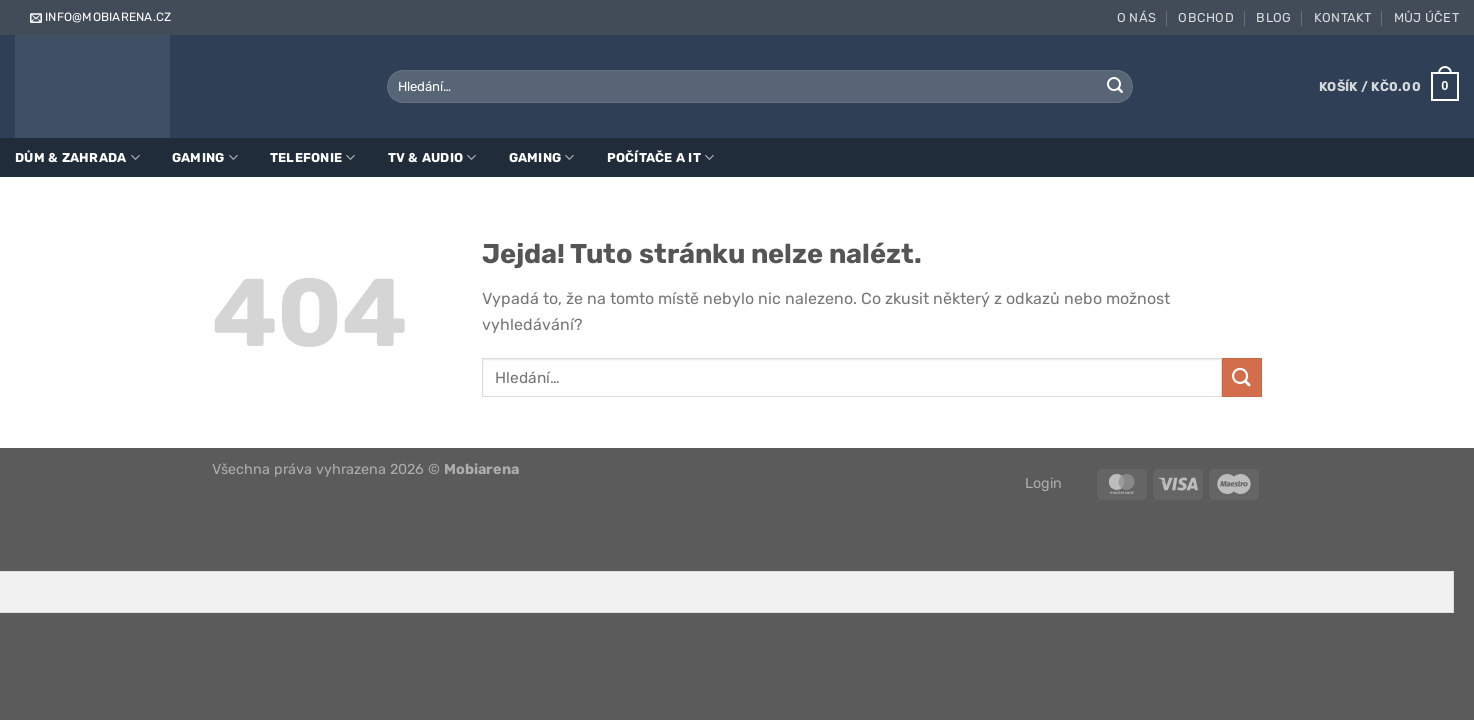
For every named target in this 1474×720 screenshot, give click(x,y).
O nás (1136, 17)
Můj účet (1426, 17)
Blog (1273, 17)
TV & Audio (432, 157)
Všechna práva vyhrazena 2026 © (365, 469)
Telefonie (313, 157)
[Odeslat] (1115, 87)
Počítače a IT (661, 157)
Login (1043, 483)
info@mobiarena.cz (99, 17)
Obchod (1206, 17)
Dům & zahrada (77, 157)
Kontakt (1343, 17)
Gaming (205, 157)
